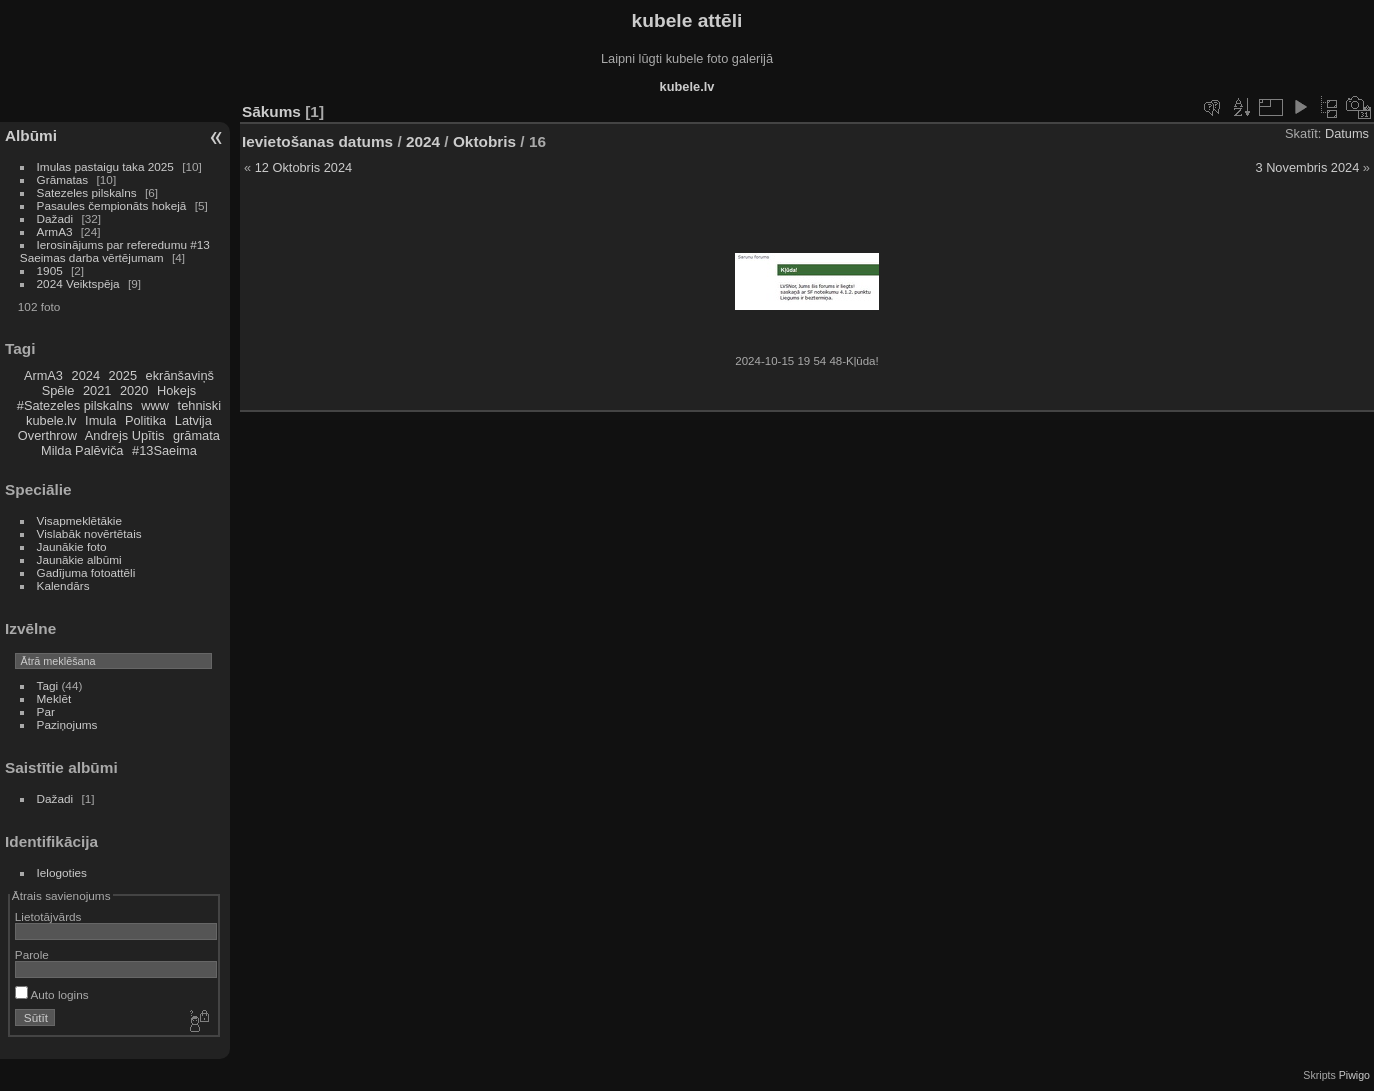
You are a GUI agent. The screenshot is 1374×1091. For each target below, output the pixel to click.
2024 (86, 375)
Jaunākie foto (72, 546)
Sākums (271, 111)
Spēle (58, 390)
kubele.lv (51, 420)
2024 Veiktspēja (78, 283)
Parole (32, 954)
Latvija (193, 420)
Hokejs (176, 390)
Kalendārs (63, 585)
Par (46, 711)
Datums (1347, 133)
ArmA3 (55, 231)
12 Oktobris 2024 (303, 167)
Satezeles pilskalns (87, 192)
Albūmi (31, 135)
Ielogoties (62, 872)
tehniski (199, 405)
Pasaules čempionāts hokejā (112, 205)
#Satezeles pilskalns (75, 405)
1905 (50, 270)
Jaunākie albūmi (79, 559)
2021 (97, 390)
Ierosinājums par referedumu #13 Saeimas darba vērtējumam (115, 251)
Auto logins (52, 994)
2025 (123, 375)
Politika (145, 420)
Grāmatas (63, 179)
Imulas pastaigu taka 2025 (105, 166)
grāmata (196, 435)
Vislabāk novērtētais (89, 533)
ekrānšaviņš (180, 375)
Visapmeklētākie (79, 520)
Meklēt (54, 698)
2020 (134, 390)
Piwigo (1354, 1075)
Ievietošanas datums (317, 141)
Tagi (48, 685)
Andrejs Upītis (125, 435)
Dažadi (55, 218)
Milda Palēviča (82, 450)
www (155, 405)
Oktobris (484, 141)
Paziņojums (67, 724)
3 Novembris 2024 (1307, 167)
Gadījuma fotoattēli (86, 572)
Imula (100, 420)
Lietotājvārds (48, 916)
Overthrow (47, 435)
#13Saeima (164, 450)
